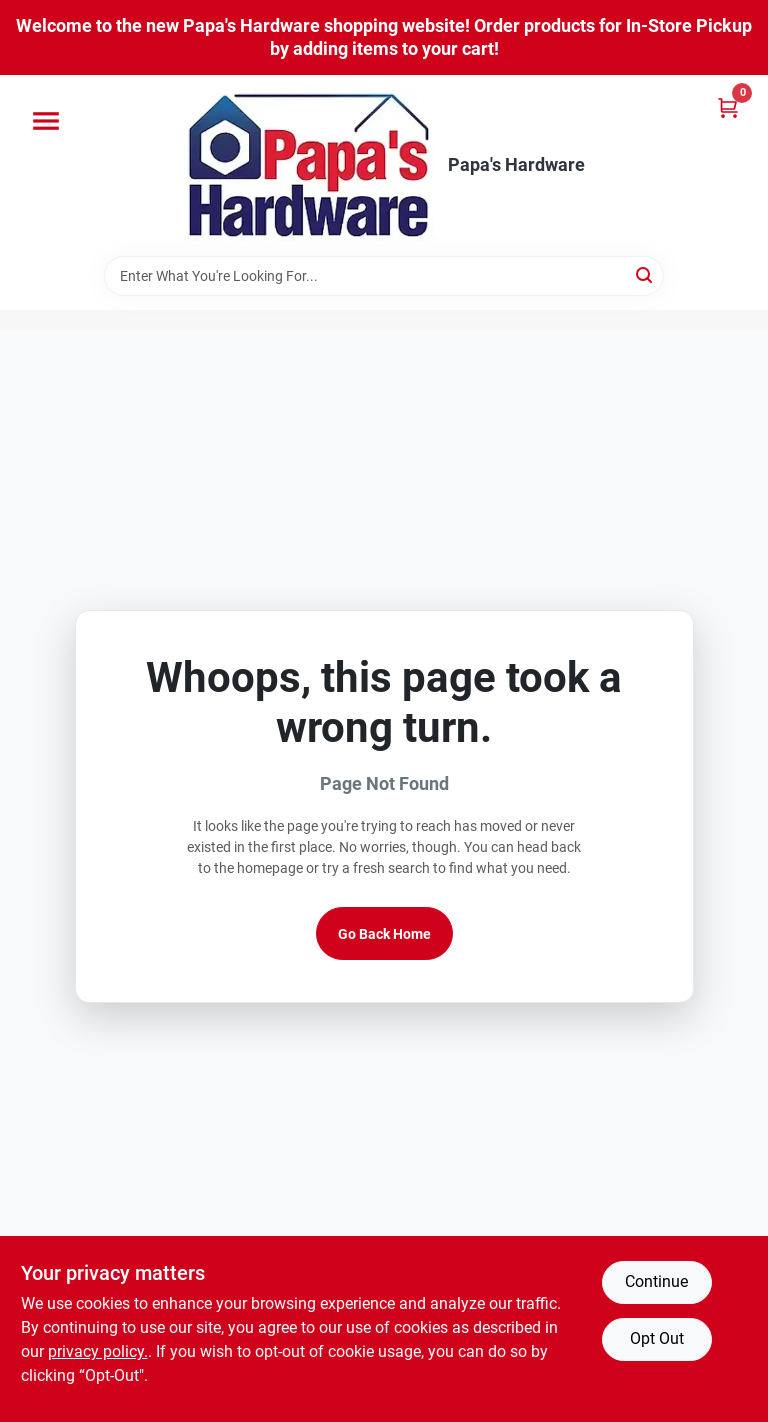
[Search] (645, 274)
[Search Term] (384, 276)
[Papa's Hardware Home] (309, 165)
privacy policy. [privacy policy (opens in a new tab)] (98, 1351)
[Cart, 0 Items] (728, 107)
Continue (656, 1281)
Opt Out (657, 1338)
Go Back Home (384, 934)
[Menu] (46, 121)
